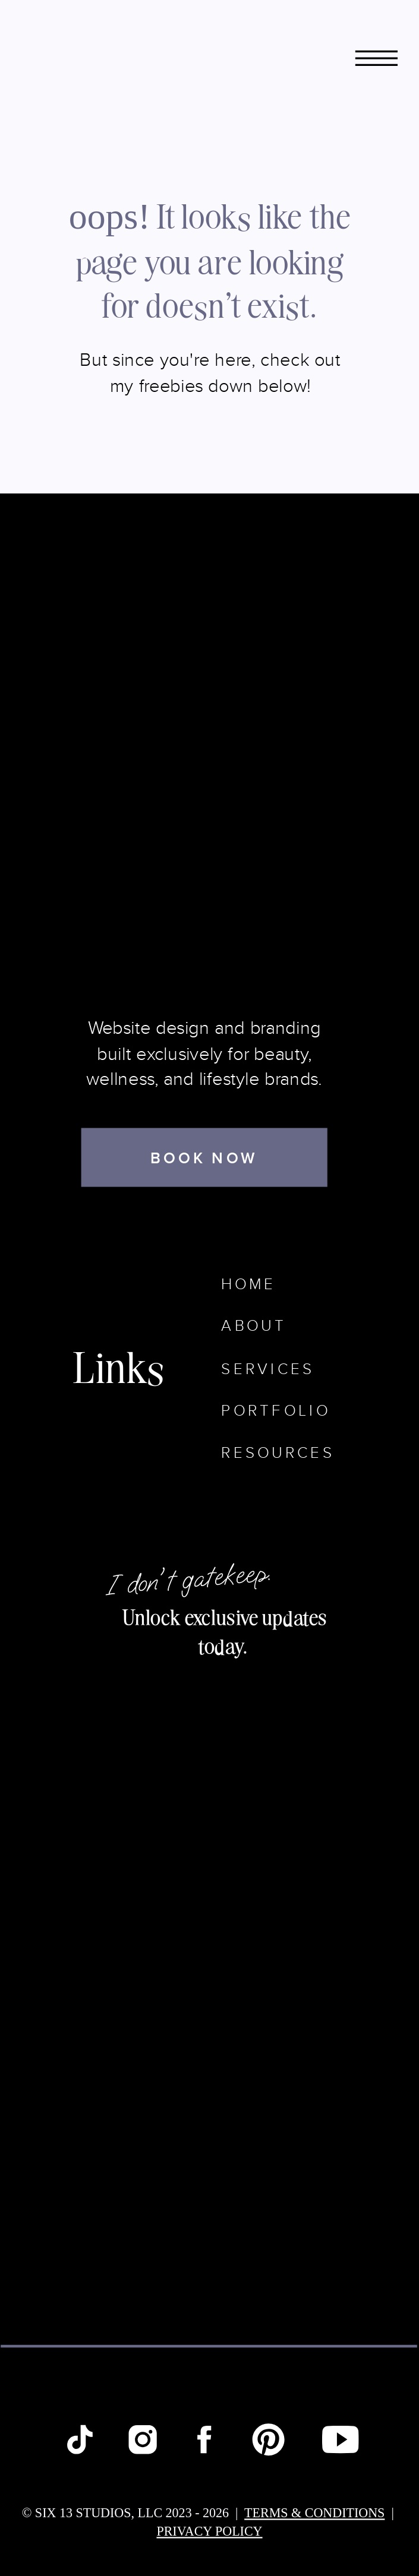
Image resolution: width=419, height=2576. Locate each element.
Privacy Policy (209, 2531)
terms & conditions (314, 2512)
